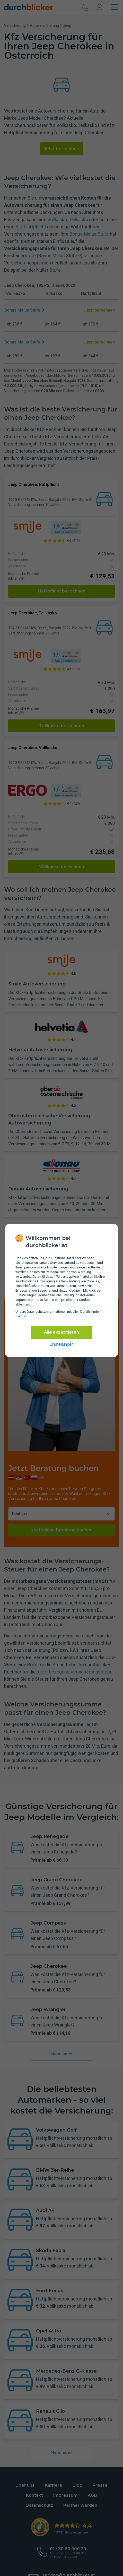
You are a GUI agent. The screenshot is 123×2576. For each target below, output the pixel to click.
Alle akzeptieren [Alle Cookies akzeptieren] (61, 1332)
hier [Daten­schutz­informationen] (23, 1316)
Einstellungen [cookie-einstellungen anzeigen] (61, 1344)
